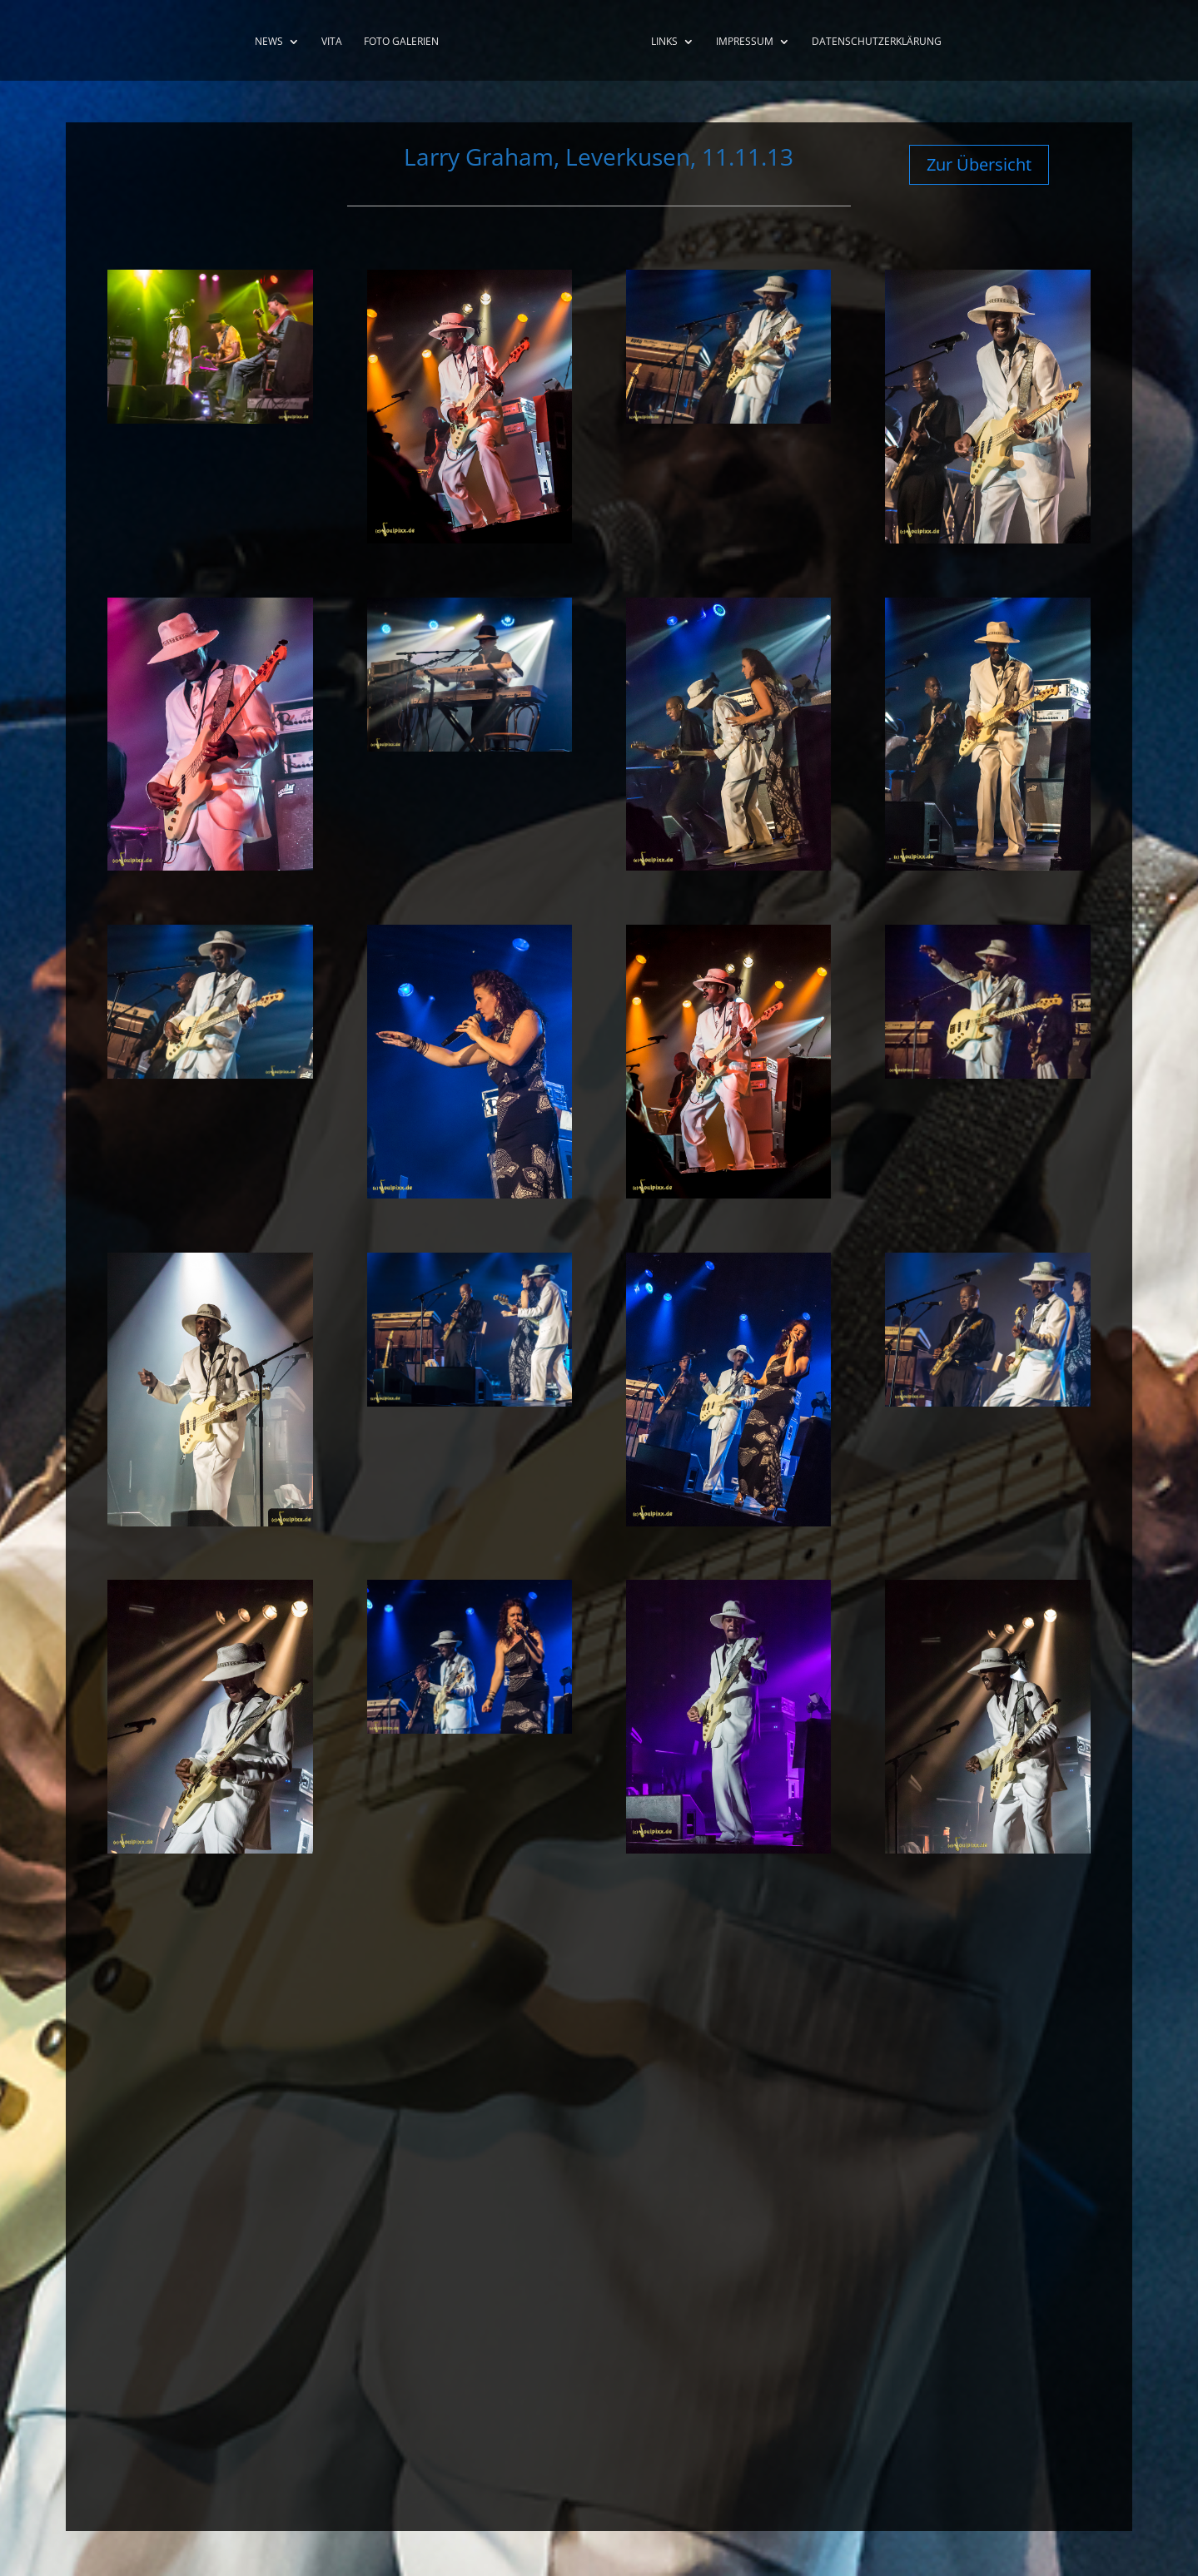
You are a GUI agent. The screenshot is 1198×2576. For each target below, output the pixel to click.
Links (669, 42)
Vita (326, 42)
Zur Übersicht (979, 164)
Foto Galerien (396, 42)
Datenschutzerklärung (882, 42)
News (264, 42)
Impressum (749, 42)
